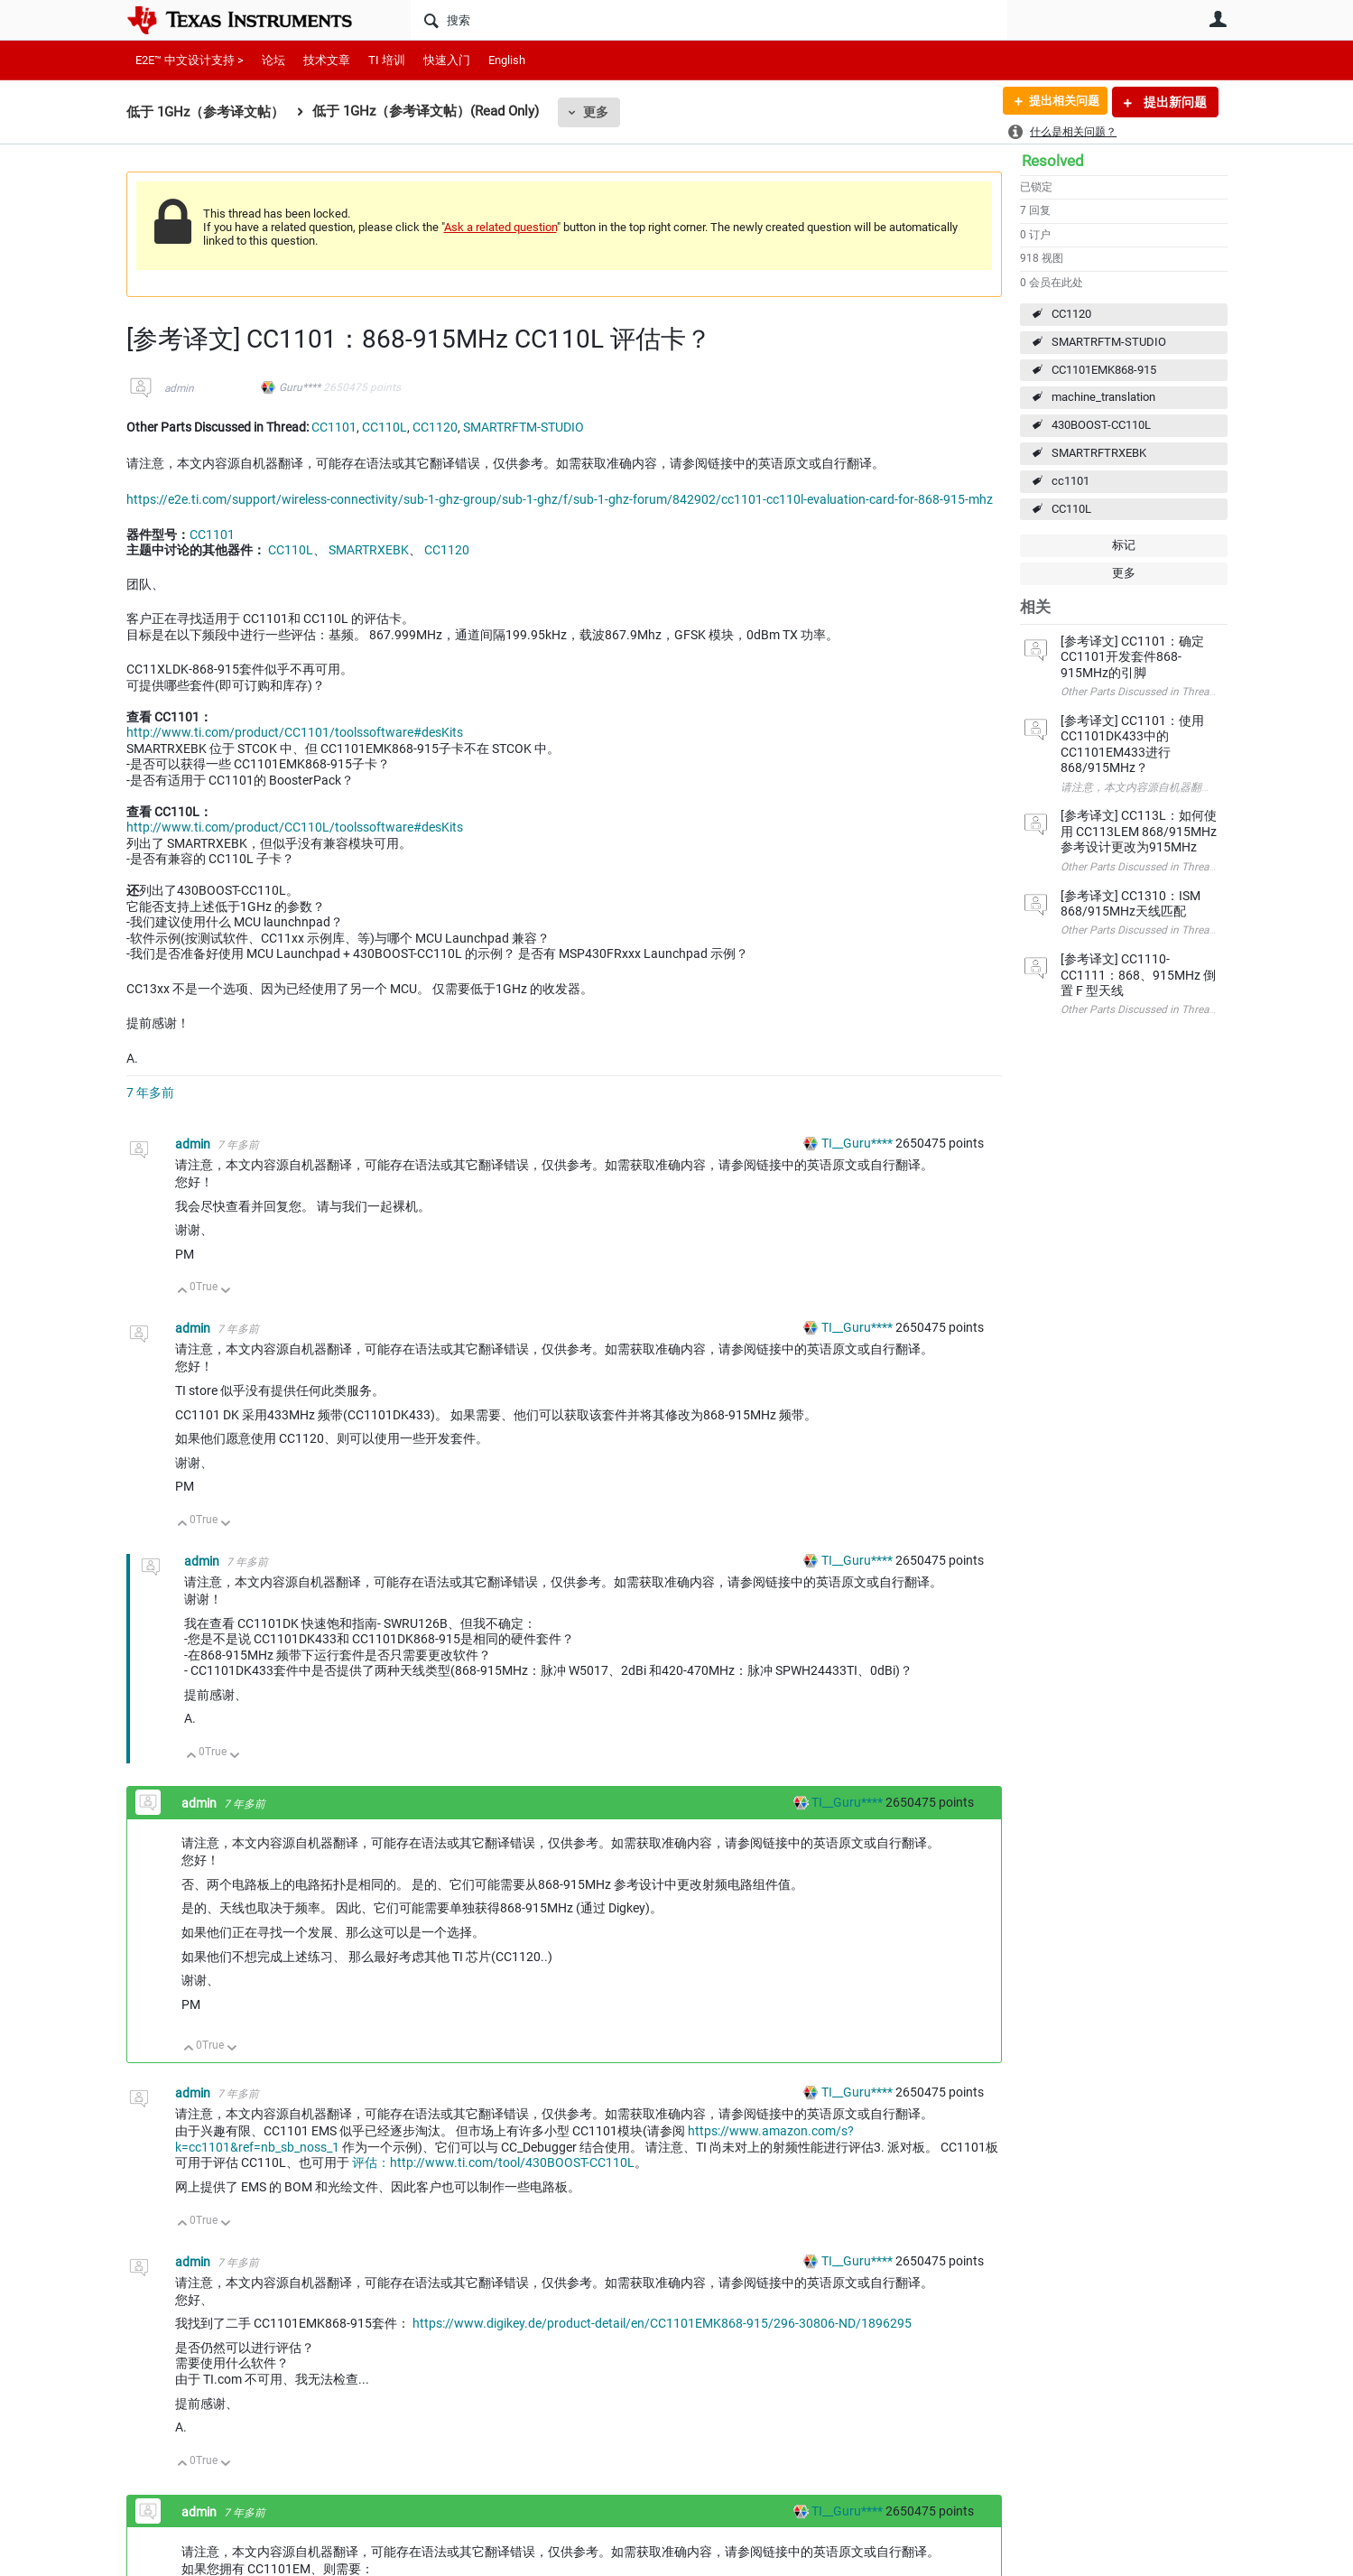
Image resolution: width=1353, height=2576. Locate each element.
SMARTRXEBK (369, 550)
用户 (1218, 19)
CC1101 (334, 427)
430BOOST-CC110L (1101, 425)
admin (179, 388)
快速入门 (446, 60)
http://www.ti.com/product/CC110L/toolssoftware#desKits (294, 827)
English (506, 60)
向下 (225, 1291)
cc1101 (1070, 481)
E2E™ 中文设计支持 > (189, 60)
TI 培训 (386, 60)
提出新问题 (1174, 102)
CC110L (1071, 509)
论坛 (273, 60)
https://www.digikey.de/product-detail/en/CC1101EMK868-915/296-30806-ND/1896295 (662, 2323)
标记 (1123, 545)
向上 (182, 1291)
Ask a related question (500, 227)
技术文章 (326, 60)
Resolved (1053, 161)
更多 (595, 112)
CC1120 (1071, 314)
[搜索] (709, 20)
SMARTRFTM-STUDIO (1109, 342)
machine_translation (1103, 397)
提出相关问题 (1059, 102)
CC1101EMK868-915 (1104, 370)
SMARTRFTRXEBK (1099, 453)
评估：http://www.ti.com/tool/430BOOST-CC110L (493, 2162)
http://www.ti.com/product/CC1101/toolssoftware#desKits (294, 732)
